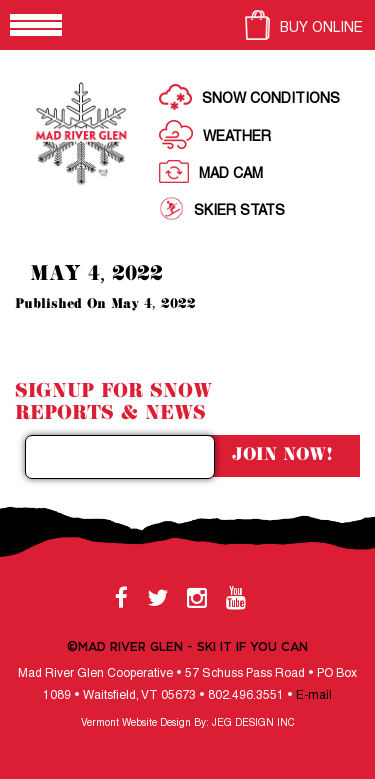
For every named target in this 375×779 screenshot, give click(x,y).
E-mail (314, 695)
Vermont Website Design (136, 723)
